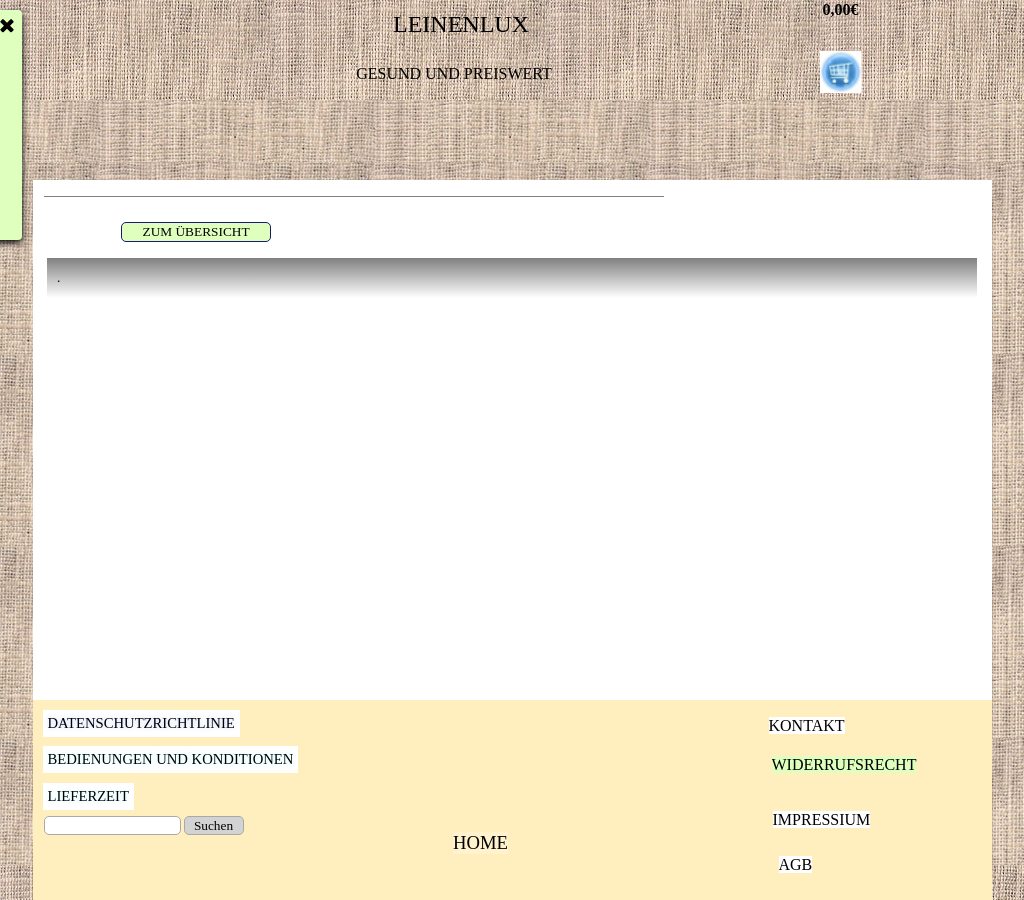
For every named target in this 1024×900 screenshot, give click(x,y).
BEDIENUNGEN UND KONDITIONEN (171, 759)
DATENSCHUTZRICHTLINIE (141, 723)
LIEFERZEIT (88, 796)
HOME (480, 842)
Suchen (213, 825)
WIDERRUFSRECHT (844, 764)
